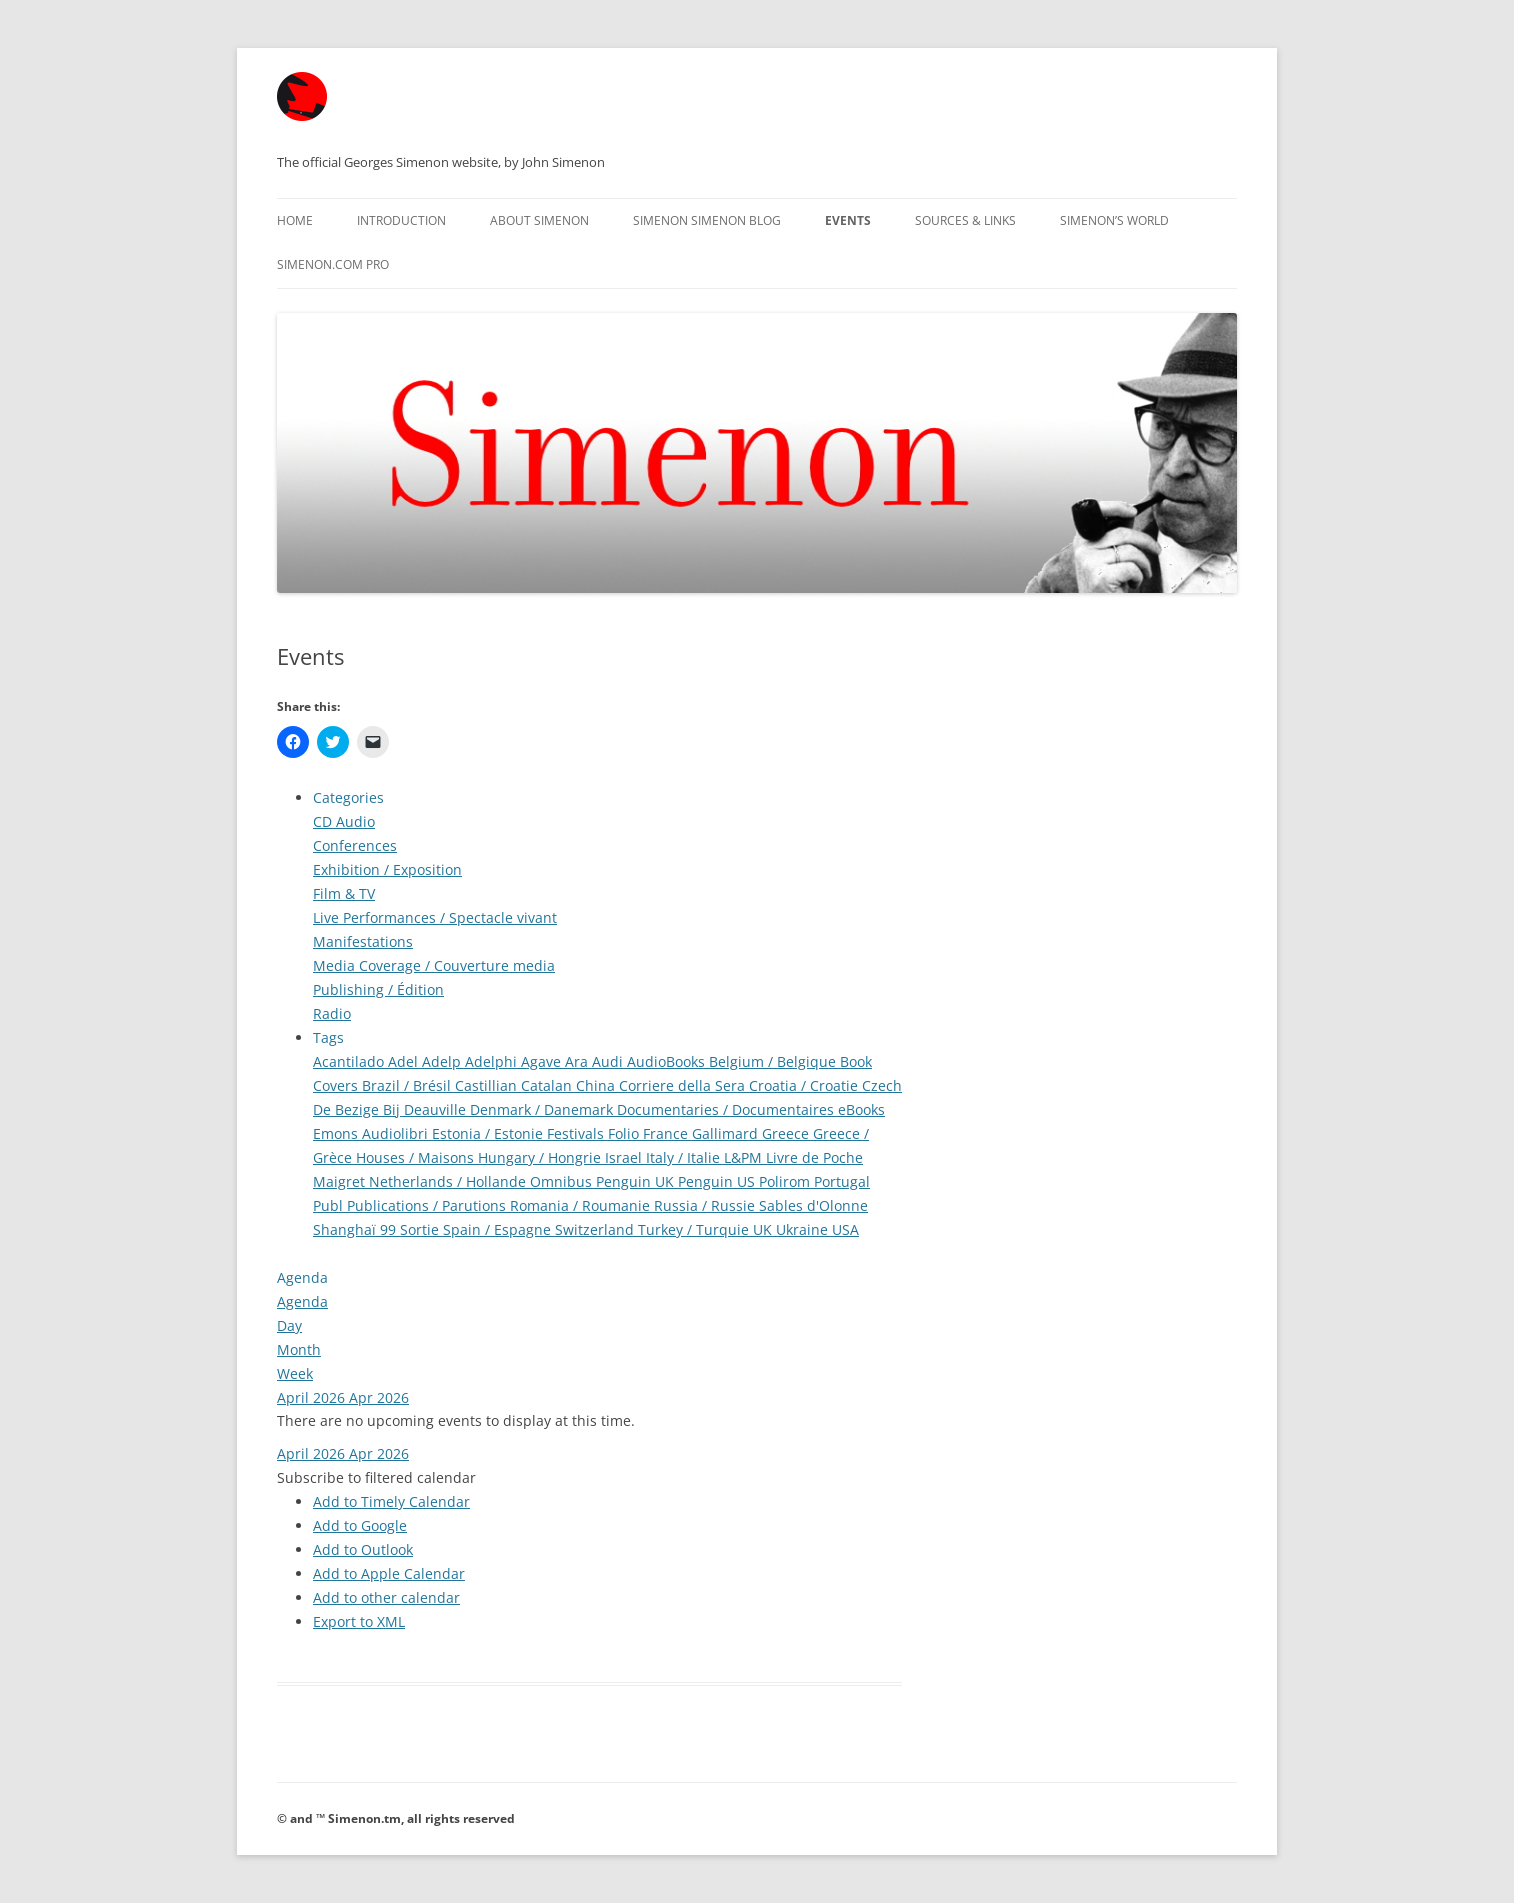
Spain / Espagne (499, 1229)
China (597, 1085)
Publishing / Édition (378, 989)
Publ (330, 1205)
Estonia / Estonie (489, 1133)
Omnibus (563, 1181)
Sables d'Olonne (813, 1205)
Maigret (341, 1181)
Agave (543, 1061)
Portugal (842, 1181)
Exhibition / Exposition (387, 869)
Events (848, 220)
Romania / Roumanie (582, 1205)
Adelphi (493, 1061)
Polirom (786, 1181)
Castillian (488, 1085)
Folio (625, 1133)
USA (845, 1229)
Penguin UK (637, 1181)
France (667, 1133)
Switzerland (596, 1229)
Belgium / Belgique (774, 1061)
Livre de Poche (814, 1157)
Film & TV (344, 893)
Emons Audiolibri (372, 1133)
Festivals (577, 1133)
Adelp (443, 1061)
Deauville (437, 1109)
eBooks (861, 1109)
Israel (625, 1157)
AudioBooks (668, 1061)
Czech (882, 1085)
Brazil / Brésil (408, 1085)
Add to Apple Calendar (389, 1573)
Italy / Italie (685, 1157)
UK (764, 1229)
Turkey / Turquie (695, 1229)
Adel (405, 1061)
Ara (578, 1061)
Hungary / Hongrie (541, 1157)
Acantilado (350, 1061)
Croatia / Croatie (805, 1085)
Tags (328, 1037)
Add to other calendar (386, 1597)
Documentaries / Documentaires (727, 1109)
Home (295, 220)
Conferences (355, 845)
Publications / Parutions (428, 1205)
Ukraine (804, 1229)
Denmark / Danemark (543, 1109)
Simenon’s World (1114, 220)
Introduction (401, 220)
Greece (787, 1133)
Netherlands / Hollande (449, 1181)
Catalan (548, 1085)
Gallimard (727, 1133)
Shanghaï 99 (356, 1229)
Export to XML (359, 1621)
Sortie (421, 1229)
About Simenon (539, 220)
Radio (332, 1013)
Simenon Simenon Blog (707, 220)
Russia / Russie (706, 1205)
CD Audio (344, 821)
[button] (376, 1477)
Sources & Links (965, 220)
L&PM (745, 1157)
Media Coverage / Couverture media (434, 965)
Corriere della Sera (684, 1085)
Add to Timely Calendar (391, 1501)
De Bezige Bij (358, 1109)
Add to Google (360, 1525)
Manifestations (363, 941)
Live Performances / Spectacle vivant (435, 917)
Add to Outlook (363, 1549)
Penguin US (718, 1181)
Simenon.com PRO (333, 264)
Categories (348, 797)
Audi (609, 1061)
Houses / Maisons (417, 1157)
